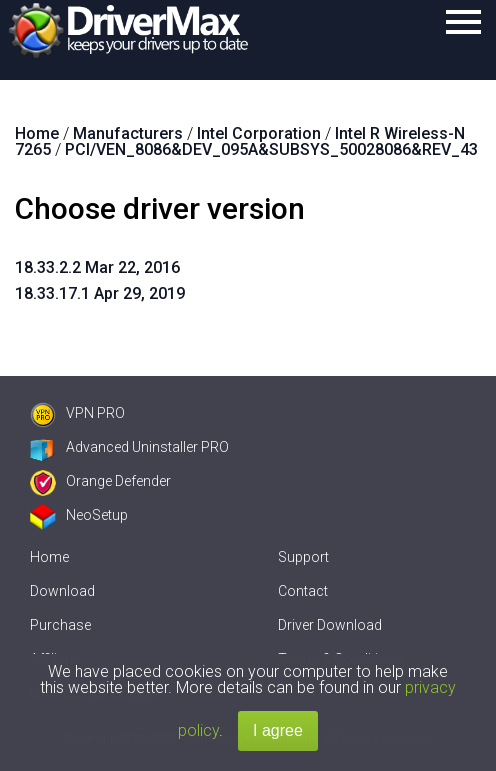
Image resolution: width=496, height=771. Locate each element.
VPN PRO (77, 413)
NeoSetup (79, 515)
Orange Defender (100, 481)
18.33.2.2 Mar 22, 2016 (97, 267)
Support (303, 557)
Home (49, 557)
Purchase (60, 625)
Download (62, 591)
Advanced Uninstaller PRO (129, 447)
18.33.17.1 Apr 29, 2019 (100, 293)
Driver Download (330, 625)
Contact (303, 591)
